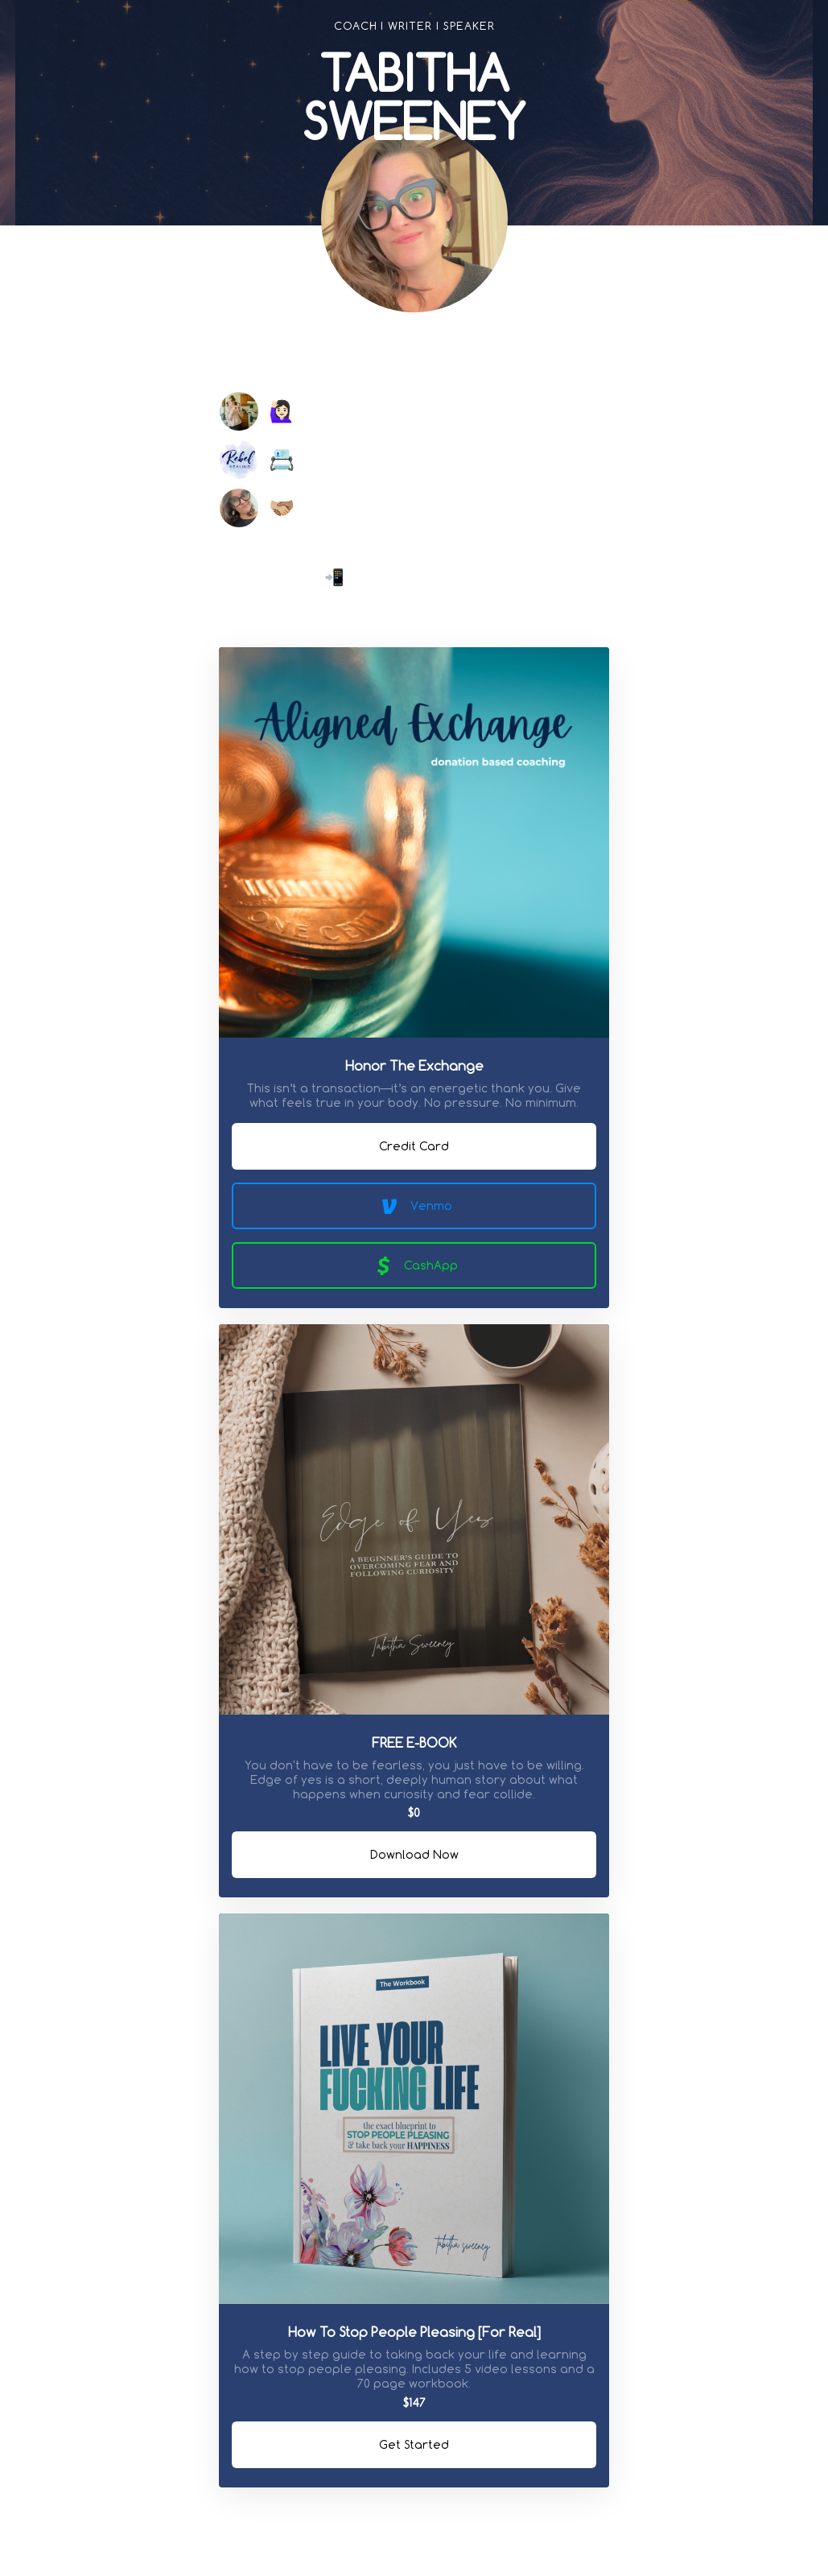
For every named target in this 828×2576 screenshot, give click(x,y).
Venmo (414, 1206)
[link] (334, 355)
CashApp (414, 1265)
